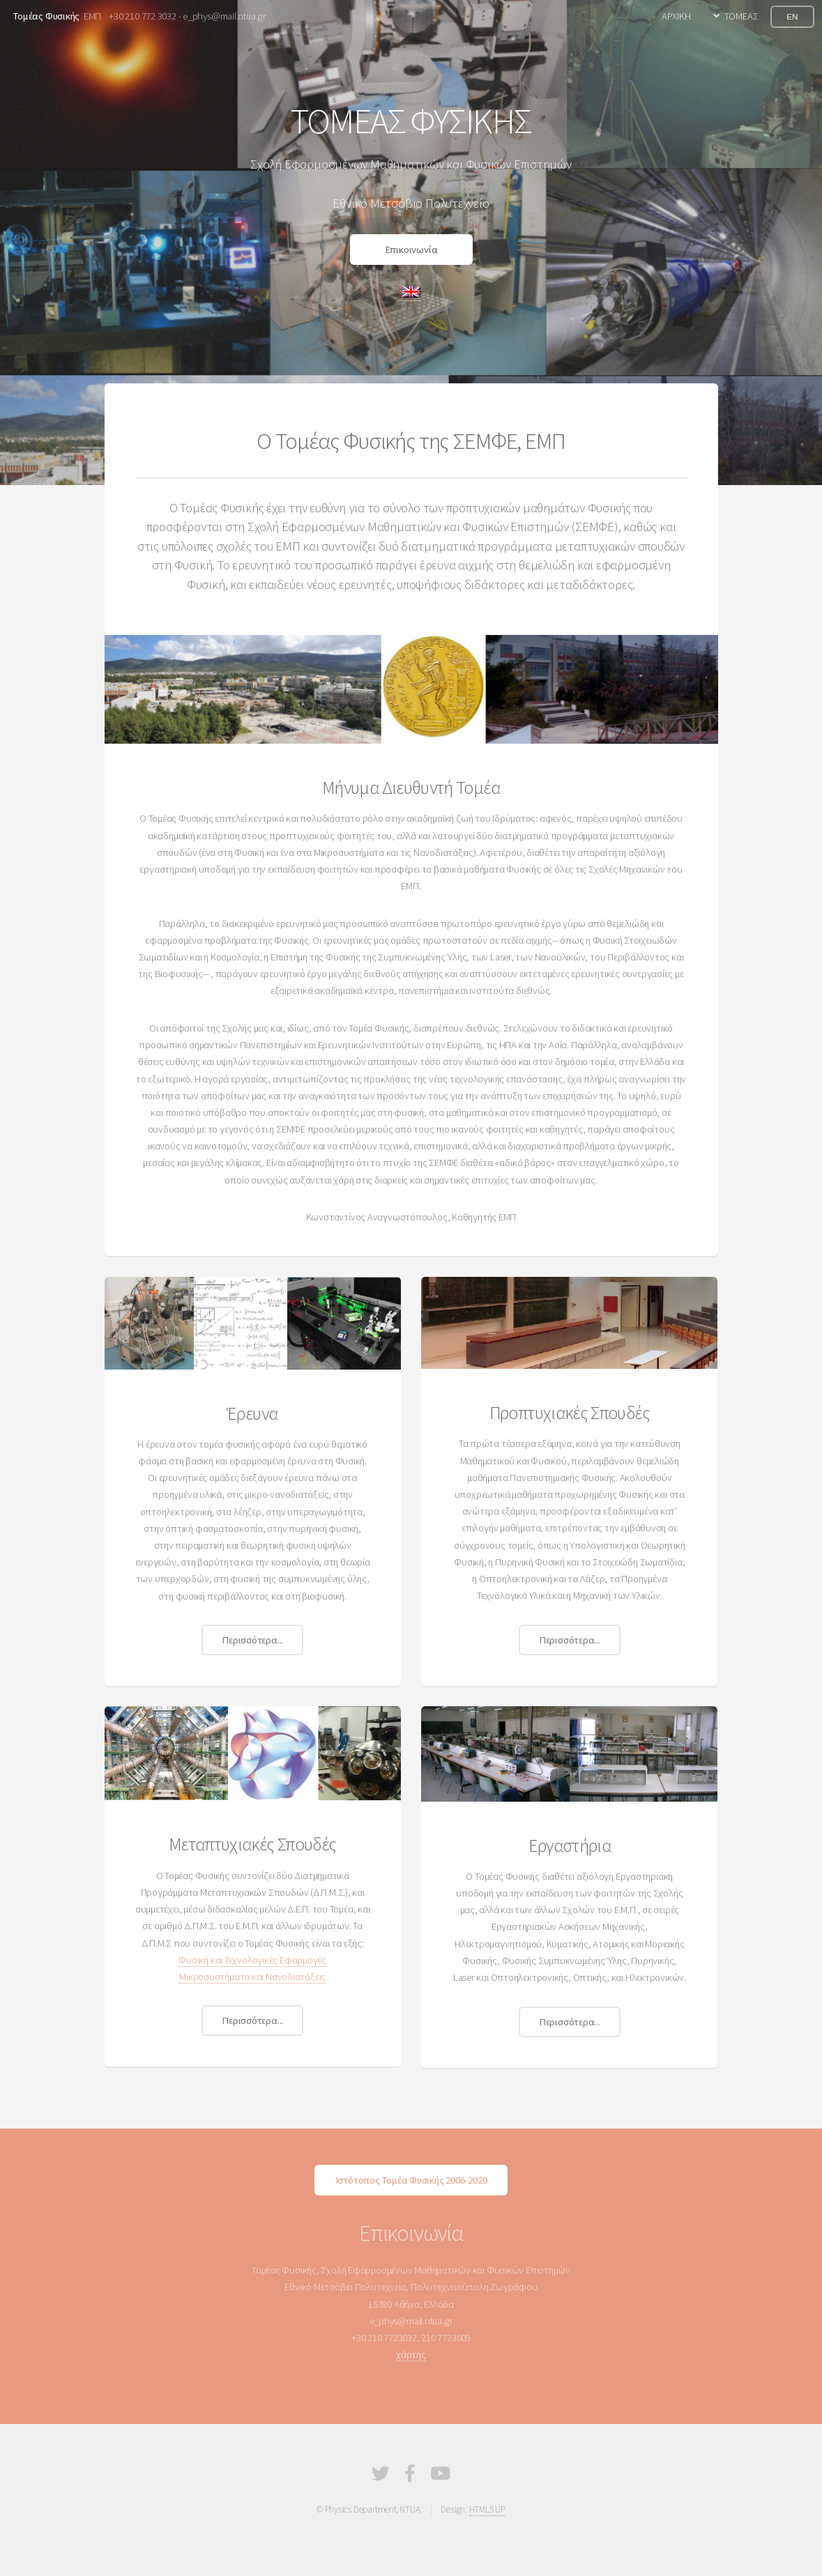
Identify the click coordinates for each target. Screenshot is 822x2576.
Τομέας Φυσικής (46, 16)
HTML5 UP (487, 2509)
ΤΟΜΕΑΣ (741, 16)
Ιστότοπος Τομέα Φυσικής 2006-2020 (411, 2180)
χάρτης (411, 2354)
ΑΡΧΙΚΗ (676, 16)
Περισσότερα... (252, 1640)
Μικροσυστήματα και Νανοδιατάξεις (252, 1976)
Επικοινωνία (411, 249)
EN (792, 16)
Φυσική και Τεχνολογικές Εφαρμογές (252, 1960)
